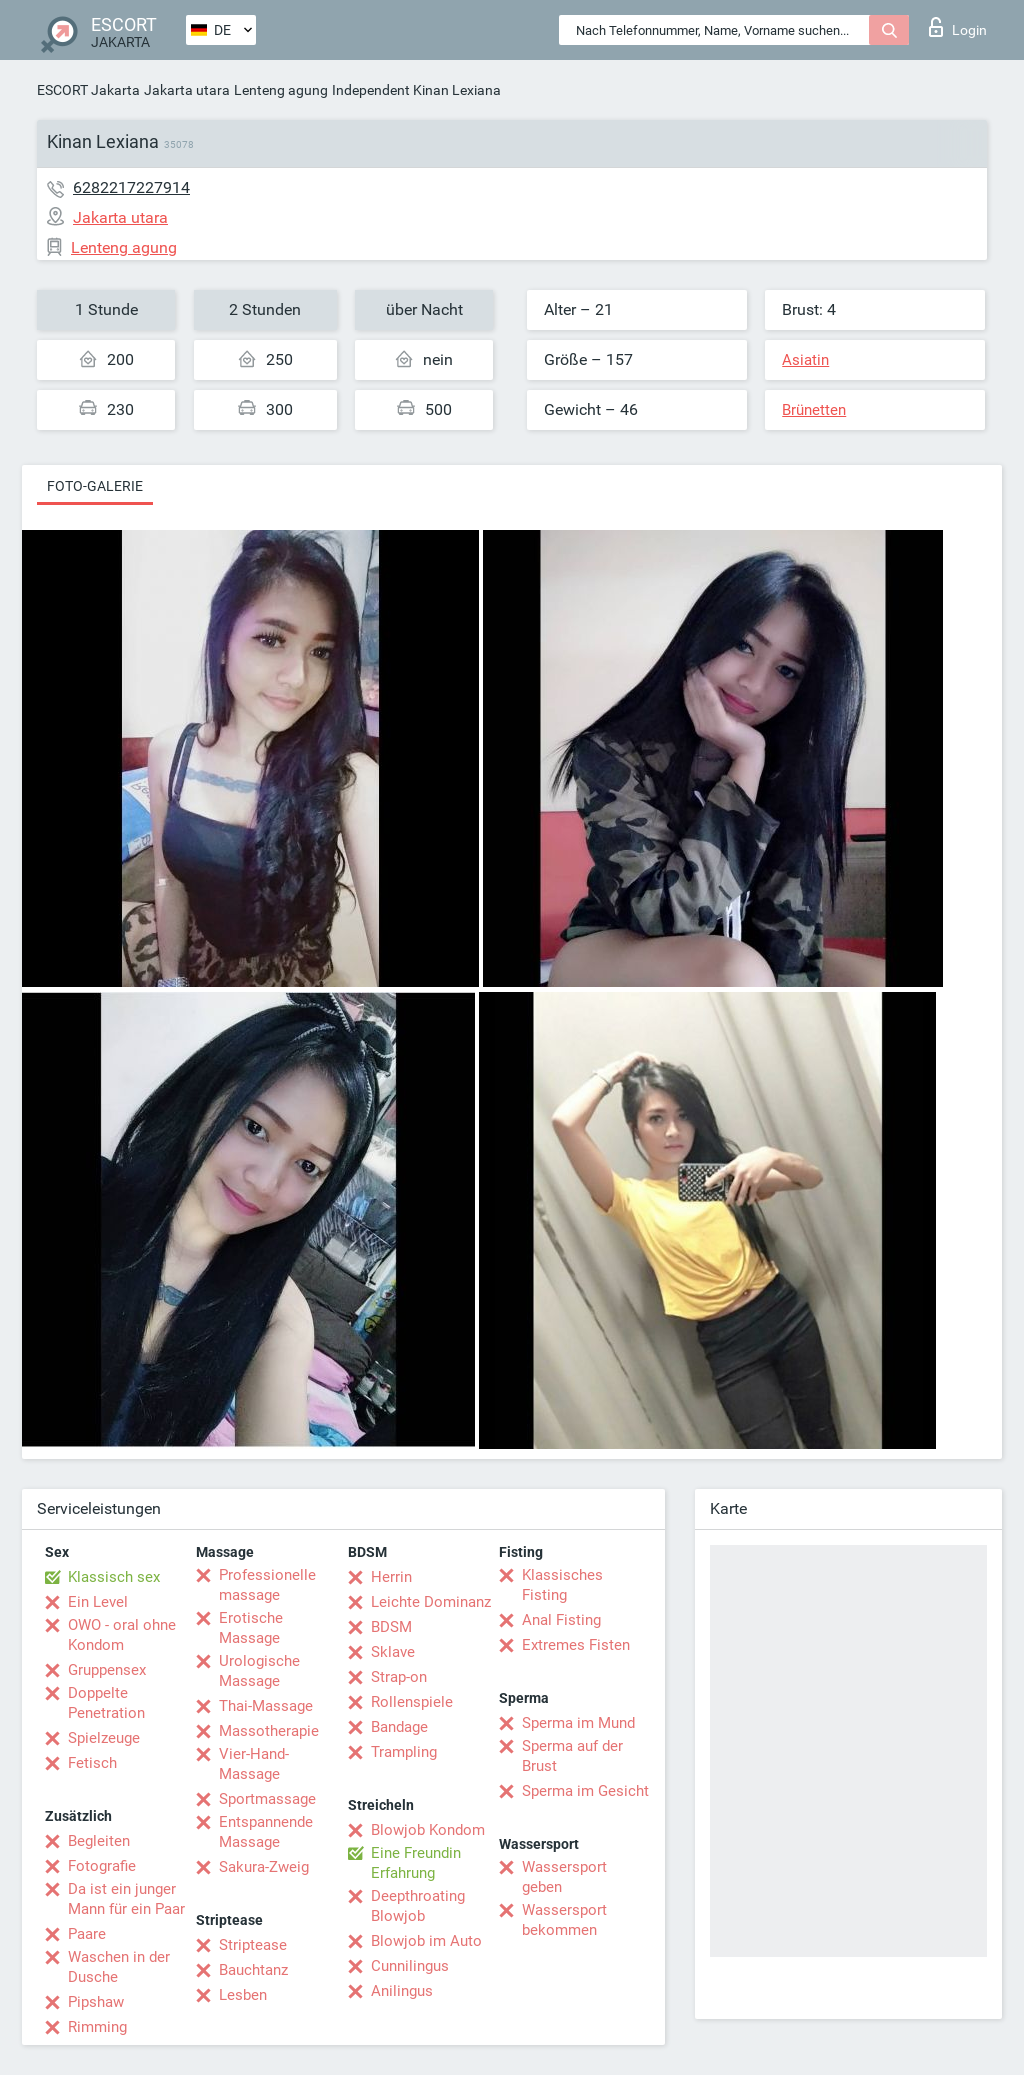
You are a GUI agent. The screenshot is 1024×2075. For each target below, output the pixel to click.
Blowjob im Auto (426, 1941)
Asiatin (805, 360)
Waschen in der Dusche (119, 1967)
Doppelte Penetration (106, 1703)
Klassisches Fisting (562, 1585)
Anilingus (402, 1991)
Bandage (399, 1727)
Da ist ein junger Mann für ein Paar (126, 1899)
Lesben (243, 1995)
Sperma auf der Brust (572, 1756)
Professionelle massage (267, 1585)
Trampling (404, 1752)
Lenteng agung (281, 90)
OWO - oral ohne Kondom (122, 1635)
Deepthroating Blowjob (418, 1906)
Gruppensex (107, 1670)
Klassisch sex (114, 1577)
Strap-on (399, 1677)
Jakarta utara (187, 90)
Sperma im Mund (578, 1723)
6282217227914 (131, 187)
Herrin (391, 1577)
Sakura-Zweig (264, 1867)
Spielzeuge (104, 1738)
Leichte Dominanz (431, 1602)
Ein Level (98, 1602)
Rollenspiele (412, 1702)
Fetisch (92, 1763)
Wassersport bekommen (564, 1920)
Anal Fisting (561, 1620)
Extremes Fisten (576, 1645)
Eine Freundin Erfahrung (416, 1863)
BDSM (391, 1627)
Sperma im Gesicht (585, 1791)
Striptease (253, 1945)
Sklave (393, 1652)
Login (958, 27)
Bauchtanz (253, 1970)
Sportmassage (267, 1799)
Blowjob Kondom (428, 1830)
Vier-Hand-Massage (254, 1764)
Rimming (97, 2027)
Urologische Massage (259, 1671)
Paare (87, 1934)
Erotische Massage (251, 1628)
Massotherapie (269, 1731)
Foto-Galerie (95, 486)
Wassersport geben (564, 1877)
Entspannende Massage (266, 1832)
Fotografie (102, 1866)
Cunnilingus (410, 1966)
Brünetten (814, 410)
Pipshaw (96, 2002)
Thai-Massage (266, 1706)
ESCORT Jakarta (88, 90)
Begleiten (99, 1841)
